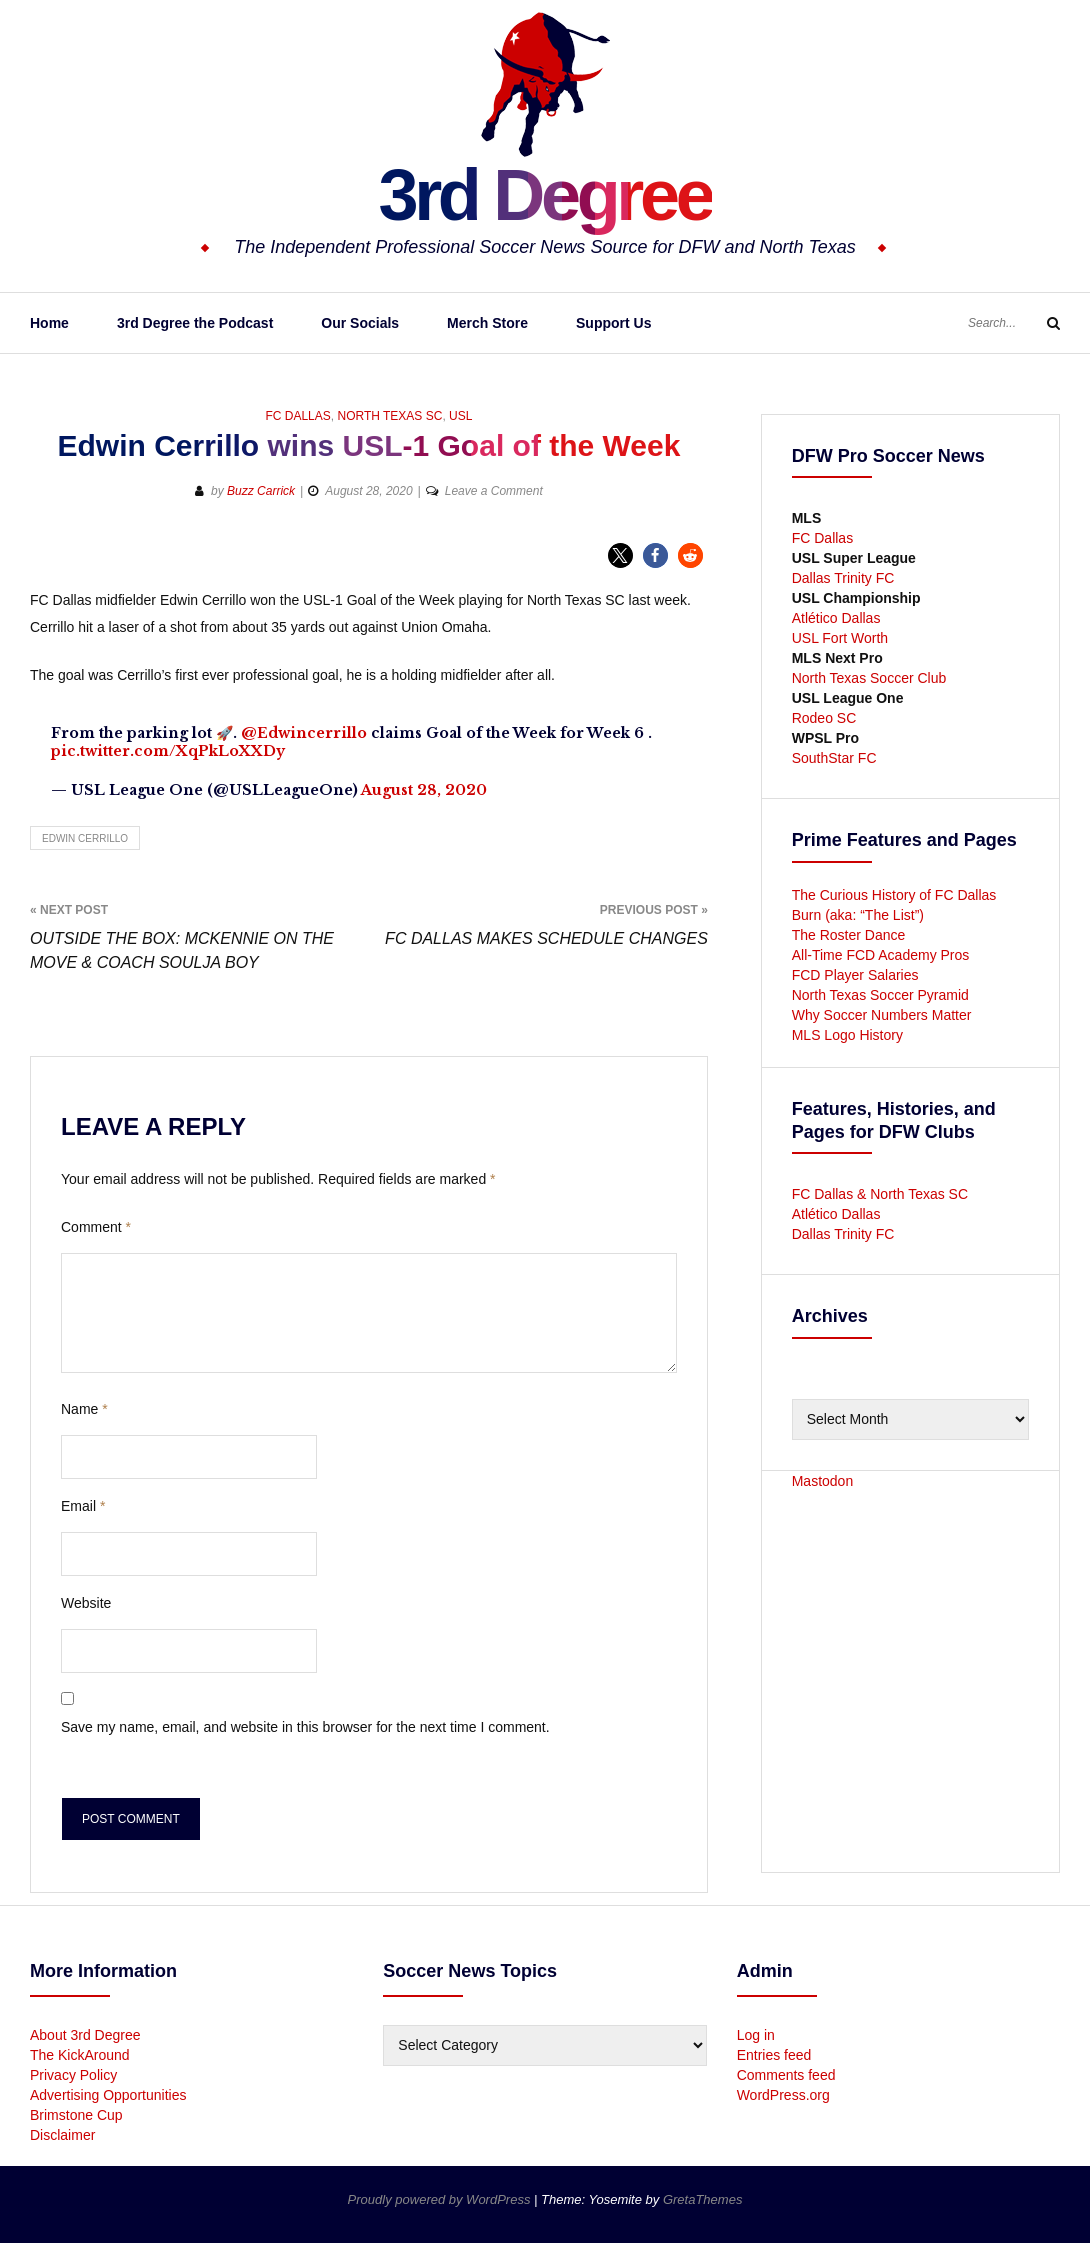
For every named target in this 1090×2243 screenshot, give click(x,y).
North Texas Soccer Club (869, 678)
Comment (96, 1227)
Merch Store (487, 323)
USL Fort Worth (840, 638)
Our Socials (360, 323)
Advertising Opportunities (108, 2095)
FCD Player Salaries (855, 975)
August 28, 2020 (424, 790)
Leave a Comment (494, 491)
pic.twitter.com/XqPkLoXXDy (168, 751)
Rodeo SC (824, 718)
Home (49, 323)
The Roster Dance (851, 935)
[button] (620, 555)
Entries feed (774, 2055)
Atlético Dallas (836, 618)
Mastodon (822, 1481)
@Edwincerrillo (304, 733)
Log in (756, 2035)
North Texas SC (389, 416)
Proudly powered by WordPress (441, 2199)
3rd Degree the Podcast (195, 323)
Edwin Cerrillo (85, 838)
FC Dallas (297, 416)
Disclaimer (62, 2135)
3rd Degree (544, 195)
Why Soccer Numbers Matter (882, 1015)
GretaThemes (702, 2199)
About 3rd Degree (85, 2035)
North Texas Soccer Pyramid (880, 995)
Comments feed (786, 2075)
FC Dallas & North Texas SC (880, 1194)
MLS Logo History (847, 1035)
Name (84, 1409)
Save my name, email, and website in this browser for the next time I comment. (305, 1727)
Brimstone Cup (76, 2115)
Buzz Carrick (261, 491)
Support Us (613, 323)
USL (460, 416)
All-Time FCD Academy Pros (881, 955)
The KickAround (80, 2055)
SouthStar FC (834, 758)
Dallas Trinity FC (843, 578)
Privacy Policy (73, 2075)
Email (83, 1506)
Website (86, 1603)
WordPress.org (783, 2095)
